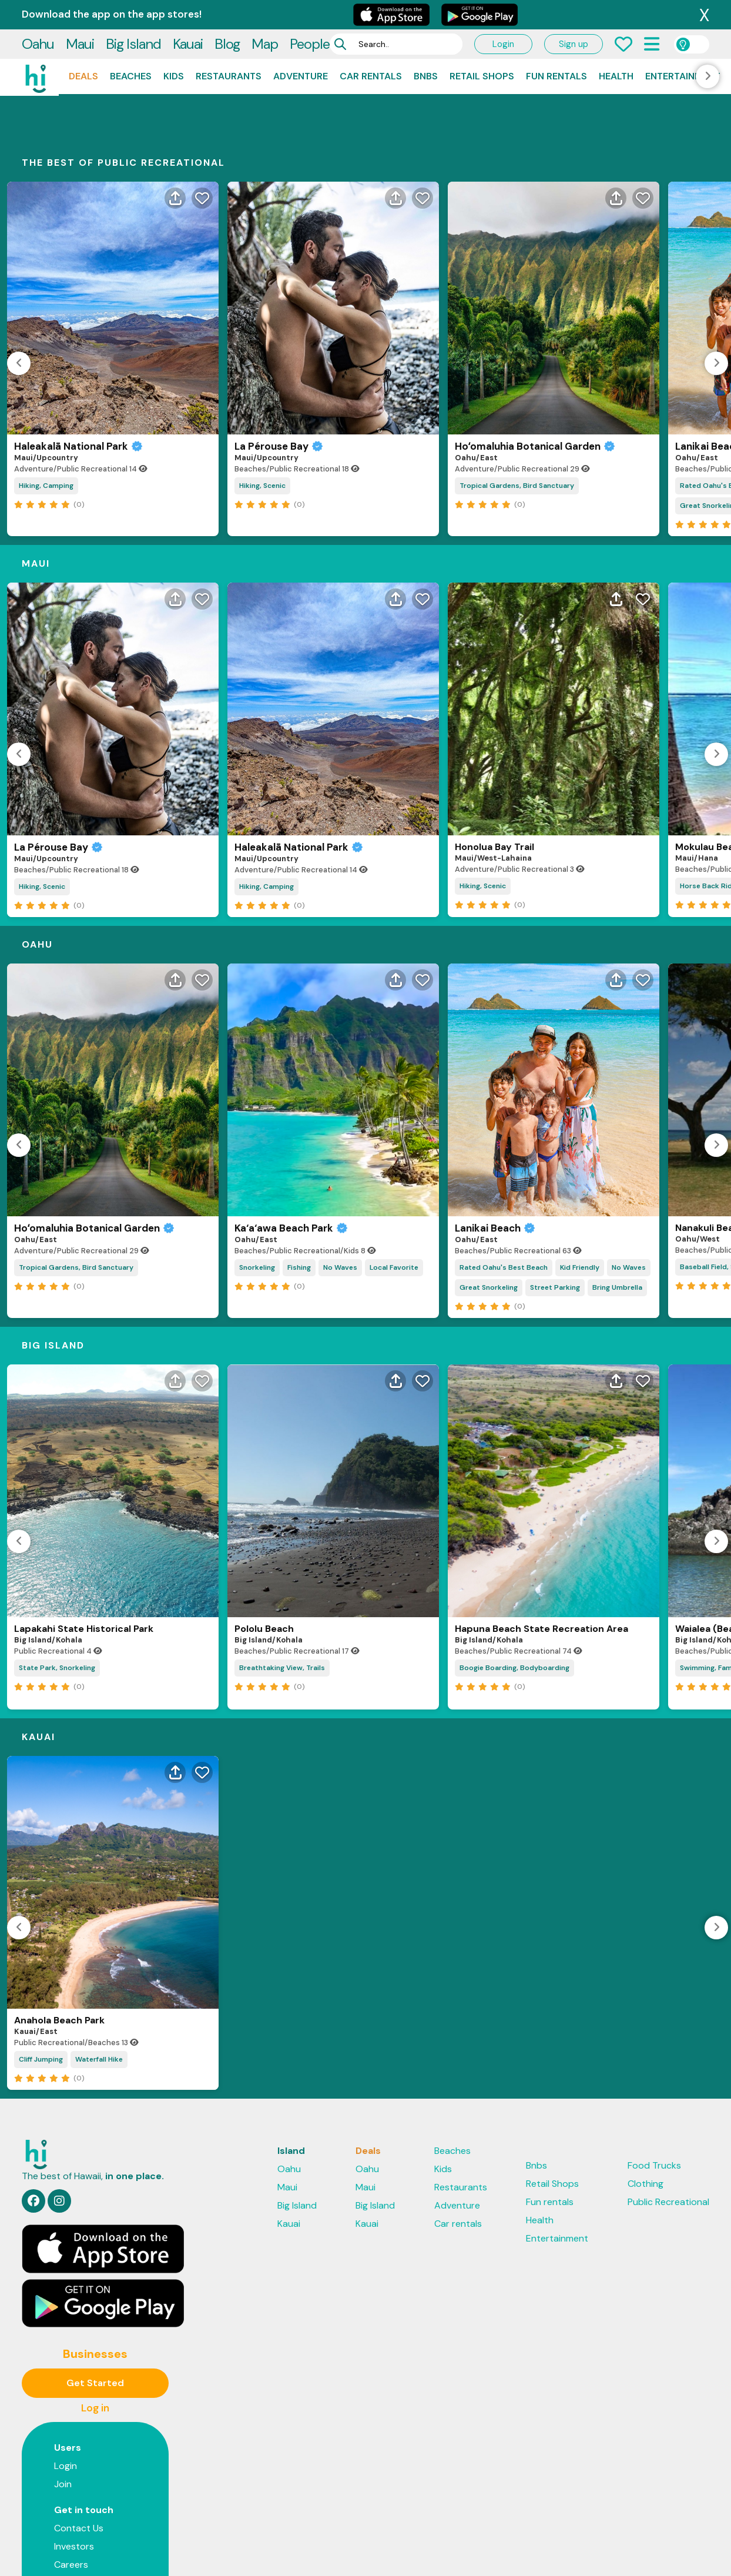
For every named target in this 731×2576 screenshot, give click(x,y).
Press (66, 2506)
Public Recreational (668, 2125)
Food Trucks (654, 2089)
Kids (173, 47)
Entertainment (682, 47)
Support (363, 2551)
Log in (95, 2331)
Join (63, 2407)
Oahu (38, 14)
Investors (74, 2470)
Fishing (299, 1191)
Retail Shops (482, 47)
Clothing (645, 2107)
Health (616, 47)
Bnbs (426, 47)
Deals (83, 47)
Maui (80, 14)
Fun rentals (556, 47)
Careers (71, 2488)
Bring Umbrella (617, 1211)
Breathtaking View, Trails (282, 1591)
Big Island (133, 14)
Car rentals (371, 47)
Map (265, 14)
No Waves (340, 1191)
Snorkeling (257, 1191)
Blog (227, 14)
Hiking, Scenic (262, 409)
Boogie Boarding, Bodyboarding (514, 1591)
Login (503, 15)
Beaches (131, 47)
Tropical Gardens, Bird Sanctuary (517, 409)
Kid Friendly (579, 1191)
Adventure (300, 47)
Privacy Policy (233, 2551)
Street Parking (555, 1211)
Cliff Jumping (41, 1983)
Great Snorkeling (489, 1211)
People (310, 14)
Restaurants (228, 47)
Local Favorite (394, 1191)
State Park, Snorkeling (57, 1591)
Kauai (188, 14)
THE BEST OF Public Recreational (123, 86)
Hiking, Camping (46, 409)
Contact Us (78, 2451)
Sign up (573, 15)
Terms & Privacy (304, 2551)
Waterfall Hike (99, 1983)
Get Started (95, 2306)
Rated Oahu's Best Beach (504, 1191)
